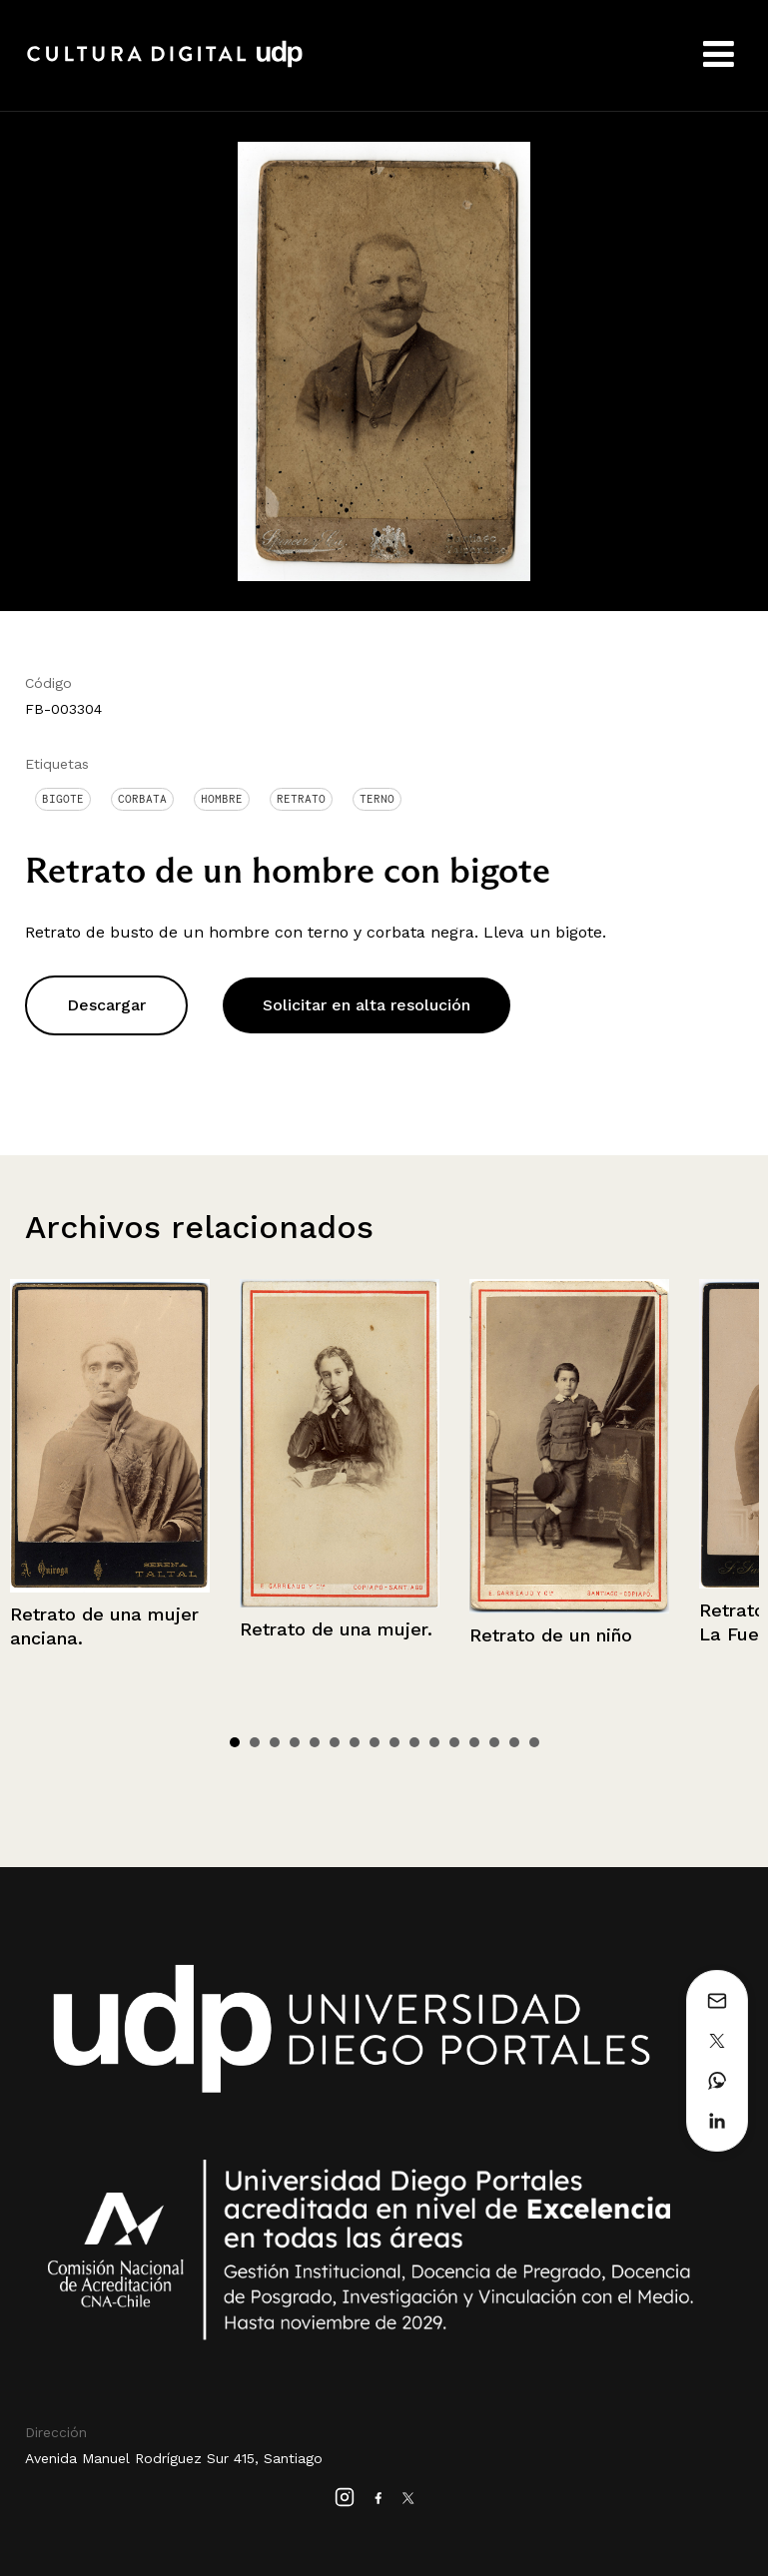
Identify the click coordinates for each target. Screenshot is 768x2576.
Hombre (222, 799)
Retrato (301, 799)
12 (454, 1742)
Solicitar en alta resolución (366, 1004)
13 (474, 1742)
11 (434, 1742)
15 (514, 1742)
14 (494, 1742)
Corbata (142, 799)
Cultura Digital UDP (165, 65)
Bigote (63, 799)
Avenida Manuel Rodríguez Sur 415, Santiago (174, 2458)
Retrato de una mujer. (336, 1628)
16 (534, 1742)
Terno (377, 799)
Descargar (106, 1004)
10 (414, 1742)
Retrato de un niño (550, 1634)
